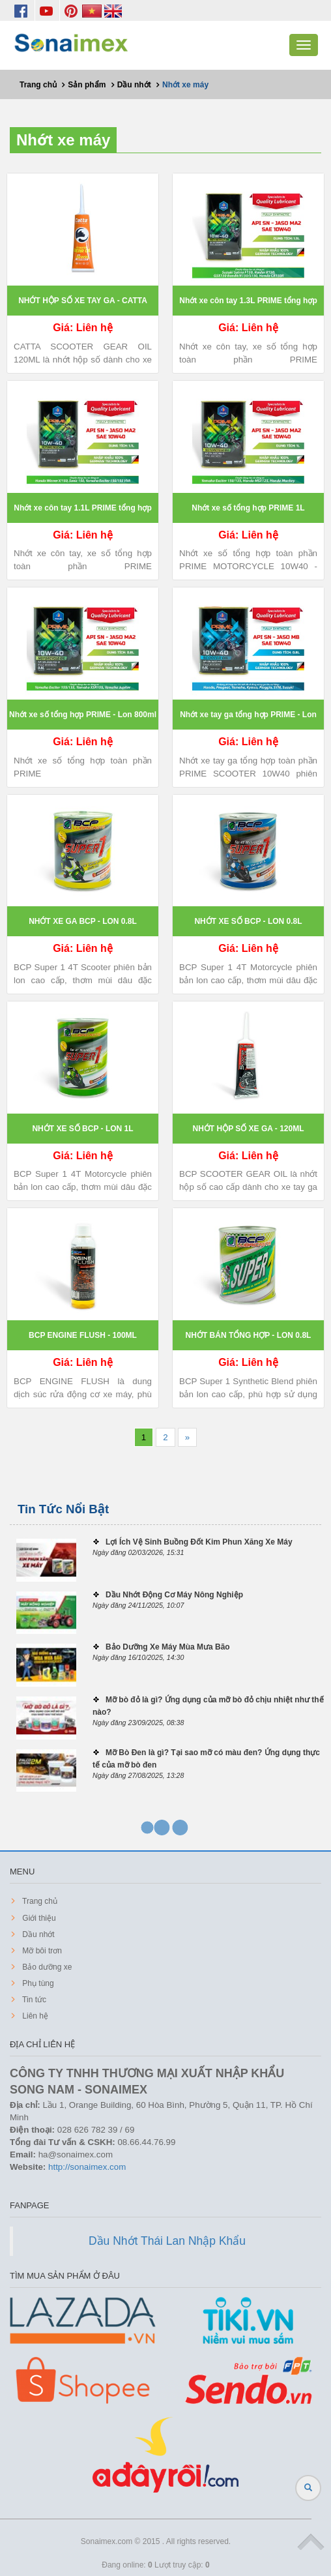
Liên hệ (34, 2016)
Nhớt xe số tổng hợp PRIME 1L (248, 507)
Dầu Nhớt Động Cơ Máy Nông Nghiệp (174, 1594)
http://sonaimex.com (87, 2167)
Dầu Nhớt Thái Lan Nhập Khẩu (167, 2240)
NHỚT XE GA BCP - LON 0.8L (83, 921)
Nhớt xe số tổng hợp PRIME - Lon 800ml (82, 714)
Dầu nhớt (37, 1934)
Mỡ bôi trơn (41, 1950)
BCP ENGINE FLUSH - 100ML (83, 1335)
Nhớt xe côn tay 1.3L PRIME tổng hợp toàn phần (248, 306)
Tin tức (33, 1999)
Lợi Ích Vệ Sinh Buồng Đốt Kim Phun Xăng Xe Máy (199, 1542)
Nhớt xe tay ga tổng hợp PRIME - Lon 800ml (248, 720)
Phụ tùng (37, 1983)
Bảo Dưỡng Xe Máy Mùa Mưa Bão (168, 1646)
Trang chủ (38, 1901)
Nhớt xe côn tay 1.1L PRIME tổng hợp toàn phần (82, 513)
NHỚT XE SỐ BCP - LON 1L (82, 1128)
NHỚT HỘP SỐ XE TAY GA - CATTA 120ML (82, 306)
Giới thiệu (38, 1918)
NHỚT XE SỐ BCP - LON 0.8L (248, 921)
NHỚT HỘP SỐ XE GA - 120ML (248, 1128)
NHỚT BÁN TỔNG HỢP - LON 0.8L (248, 1335)
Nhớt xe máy (63, 140)
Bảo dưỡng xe (46, 1967)
